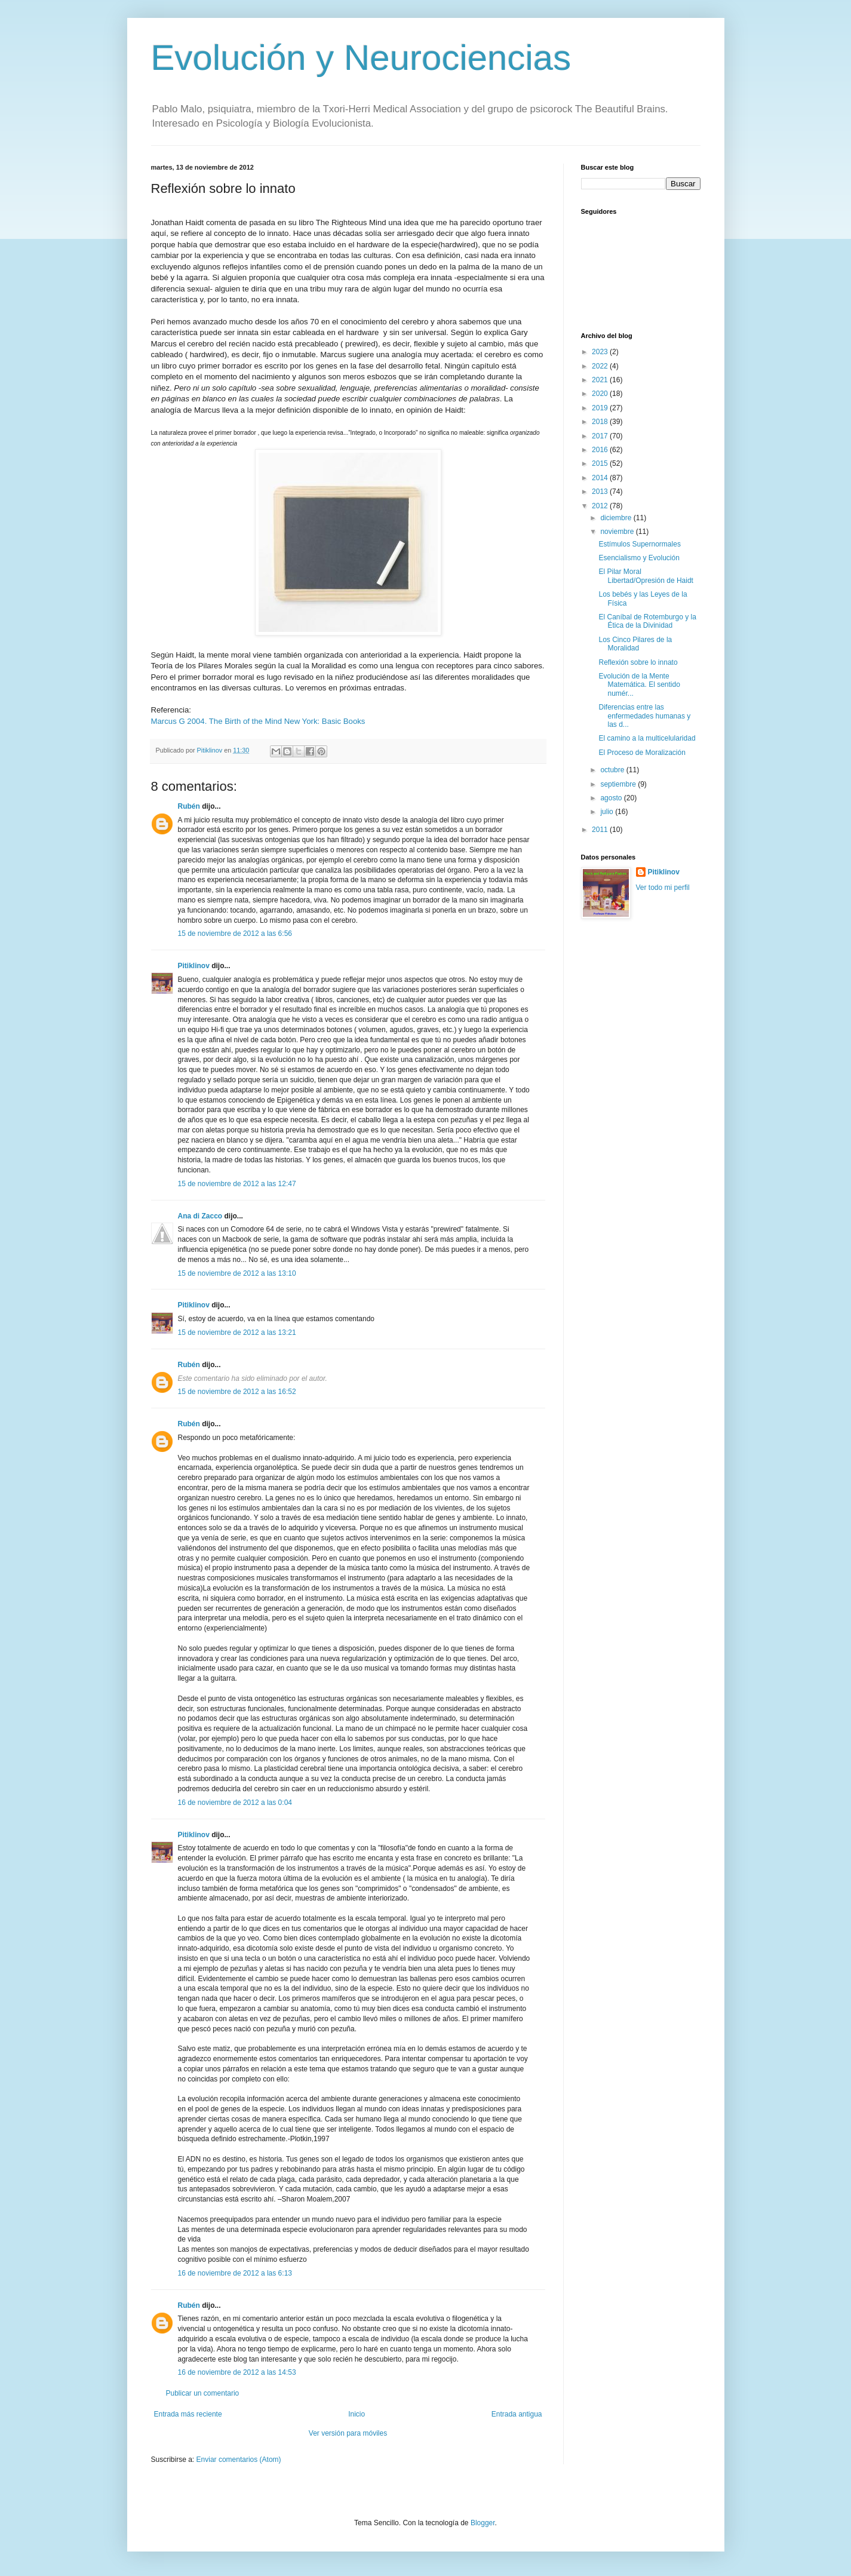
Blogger (483, 2523)
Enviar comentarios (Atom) (238, 2459)
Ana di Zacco (200, 1216)
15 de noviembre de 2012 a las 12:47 (237, 1184)
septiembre (619, 784)
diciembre (616, 518)
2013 (601, 491)
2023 (601, 352)
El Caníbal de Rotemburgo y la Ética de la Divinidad (647, 621)
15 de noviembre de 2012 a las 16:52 (237, 1391)
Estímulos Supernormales (639, 544)
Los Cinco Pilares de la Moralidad (635, 643)
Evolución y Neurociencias (361, 58)
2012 (601, 506)
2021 (601, 380)
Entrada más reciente (188, 2414)
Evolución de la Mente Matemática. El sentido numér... (639, 685)
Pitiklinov (194, 966)
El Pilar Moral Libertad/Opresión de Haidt (645, 575)
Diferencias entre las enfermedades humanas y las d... (644, 716)
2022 (601, 366)
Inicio (356, 2414)
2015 (601, 463)
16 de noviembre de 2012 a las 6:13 (235, 2273)
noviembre (617, 531)
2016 (601, 450)
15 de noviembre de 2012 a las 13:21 (237, 1332)
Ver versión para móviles (348, 2433)
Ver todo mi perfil (663, 887)
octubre (613, 770)
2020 (601, 393)
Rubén (189, 806)
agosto (611, 798)
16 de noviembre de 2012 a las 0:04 (235, 1802)
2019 (601, 408)
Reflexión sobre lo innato (637, 662)
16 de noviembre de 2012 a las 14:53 (237, 2372)
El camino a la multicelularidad (646, 738)
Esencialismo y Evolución (638, 558)
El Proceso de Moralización (641, 752)
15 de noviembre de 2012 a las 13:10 (237, 1273)
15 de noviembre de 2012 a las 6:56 (235, 933)
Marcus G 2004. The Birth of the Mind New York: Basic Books (258, 721)
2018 (601, 421)
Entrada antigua (516, 2414)
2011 (601, 829)
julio (607, 812)
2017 (601, 436)
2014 (601, 478)
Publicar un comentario (202, 2393)
